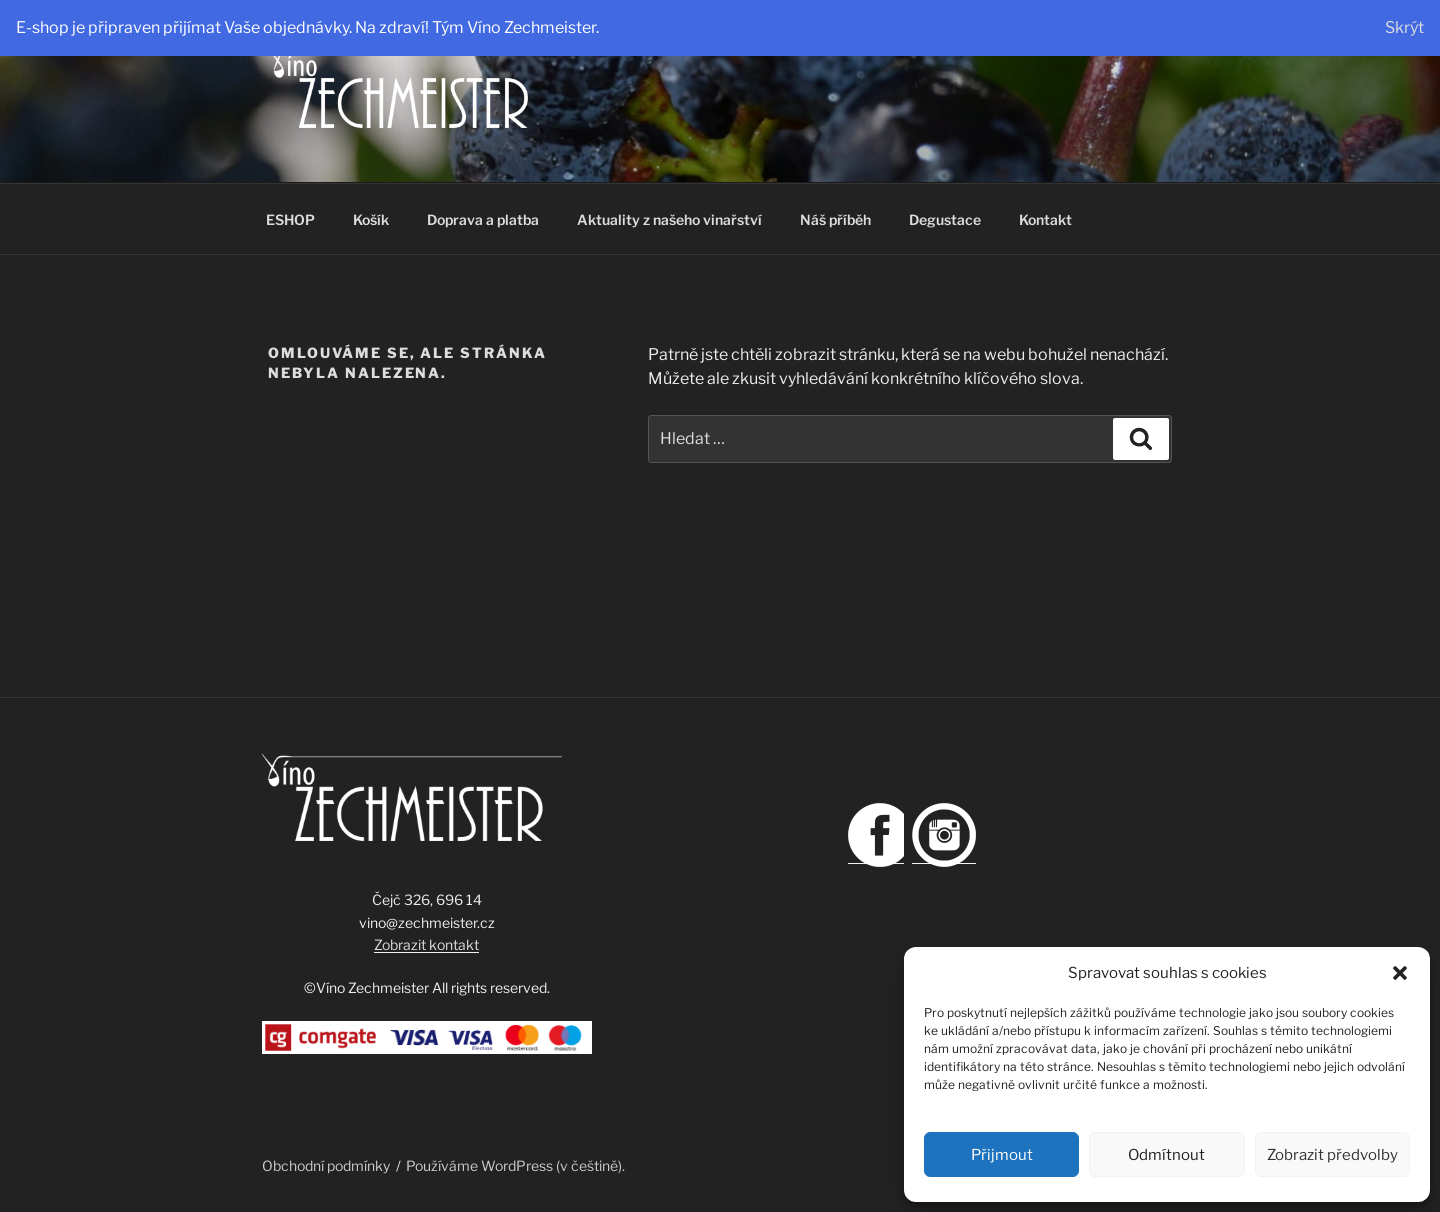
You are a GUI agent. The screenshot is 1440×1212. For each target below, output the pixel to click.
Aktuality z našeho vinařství (669, 219)
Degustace (945, 219)
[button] (1400, 973)
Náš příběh (835, 219)
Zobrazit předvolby (1332, 1155)
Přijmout (1002, 1155)
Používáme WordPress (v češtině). (515, 1165)
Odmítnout (1166, 1155)
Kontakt (1045, 219)
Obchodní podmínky (326, 1165)
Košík (371, 219)
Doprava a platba (483, 219)
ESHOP (290, 219)
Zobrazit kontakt (426, 944)
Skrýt (1404, 27)
